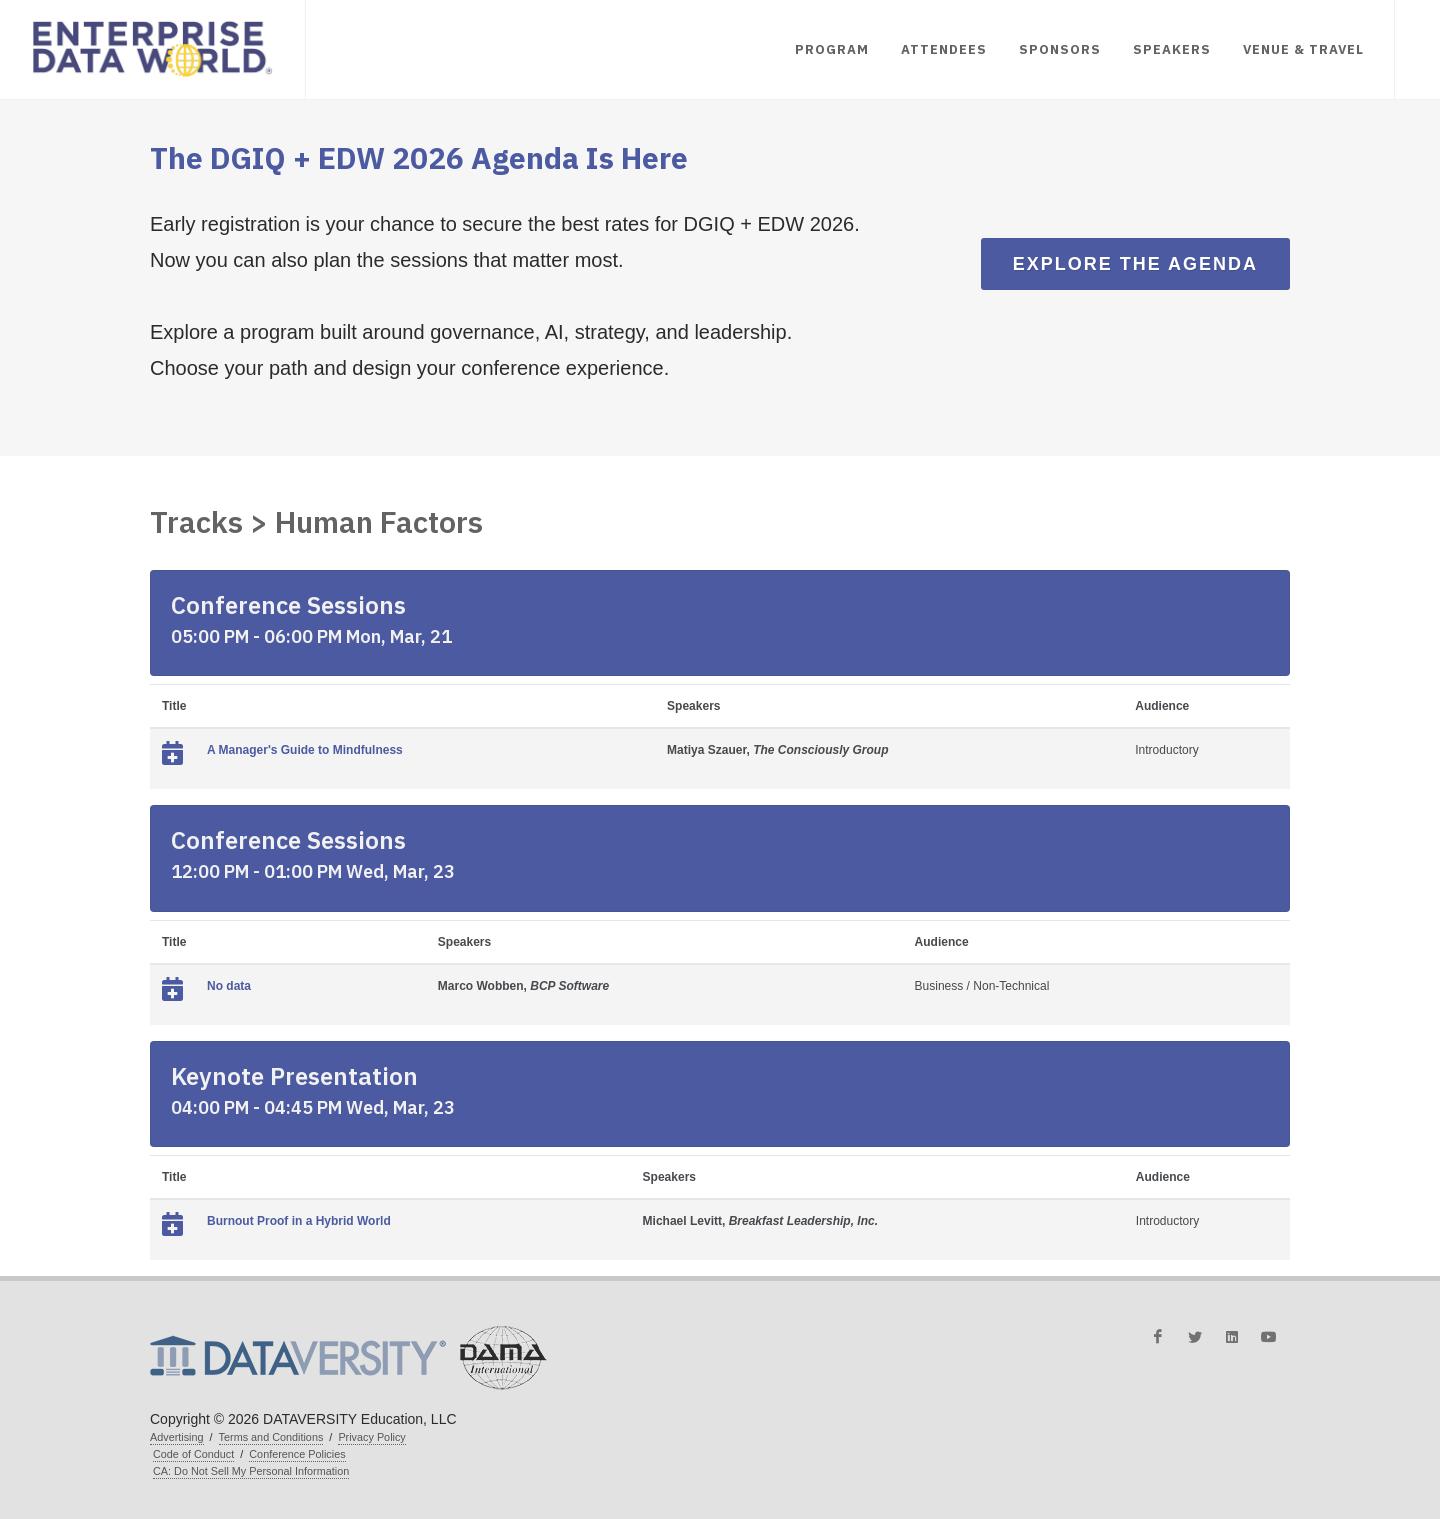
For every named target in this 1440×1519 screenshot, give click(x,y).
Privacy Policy (371, 1437)
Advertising (177, 1437)
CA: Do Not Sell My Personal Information (251, 1471)
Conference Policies (297, 1454)
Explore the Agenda (1135, 264)
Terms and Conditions (271, 1437)
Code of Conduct (193, 1454)
